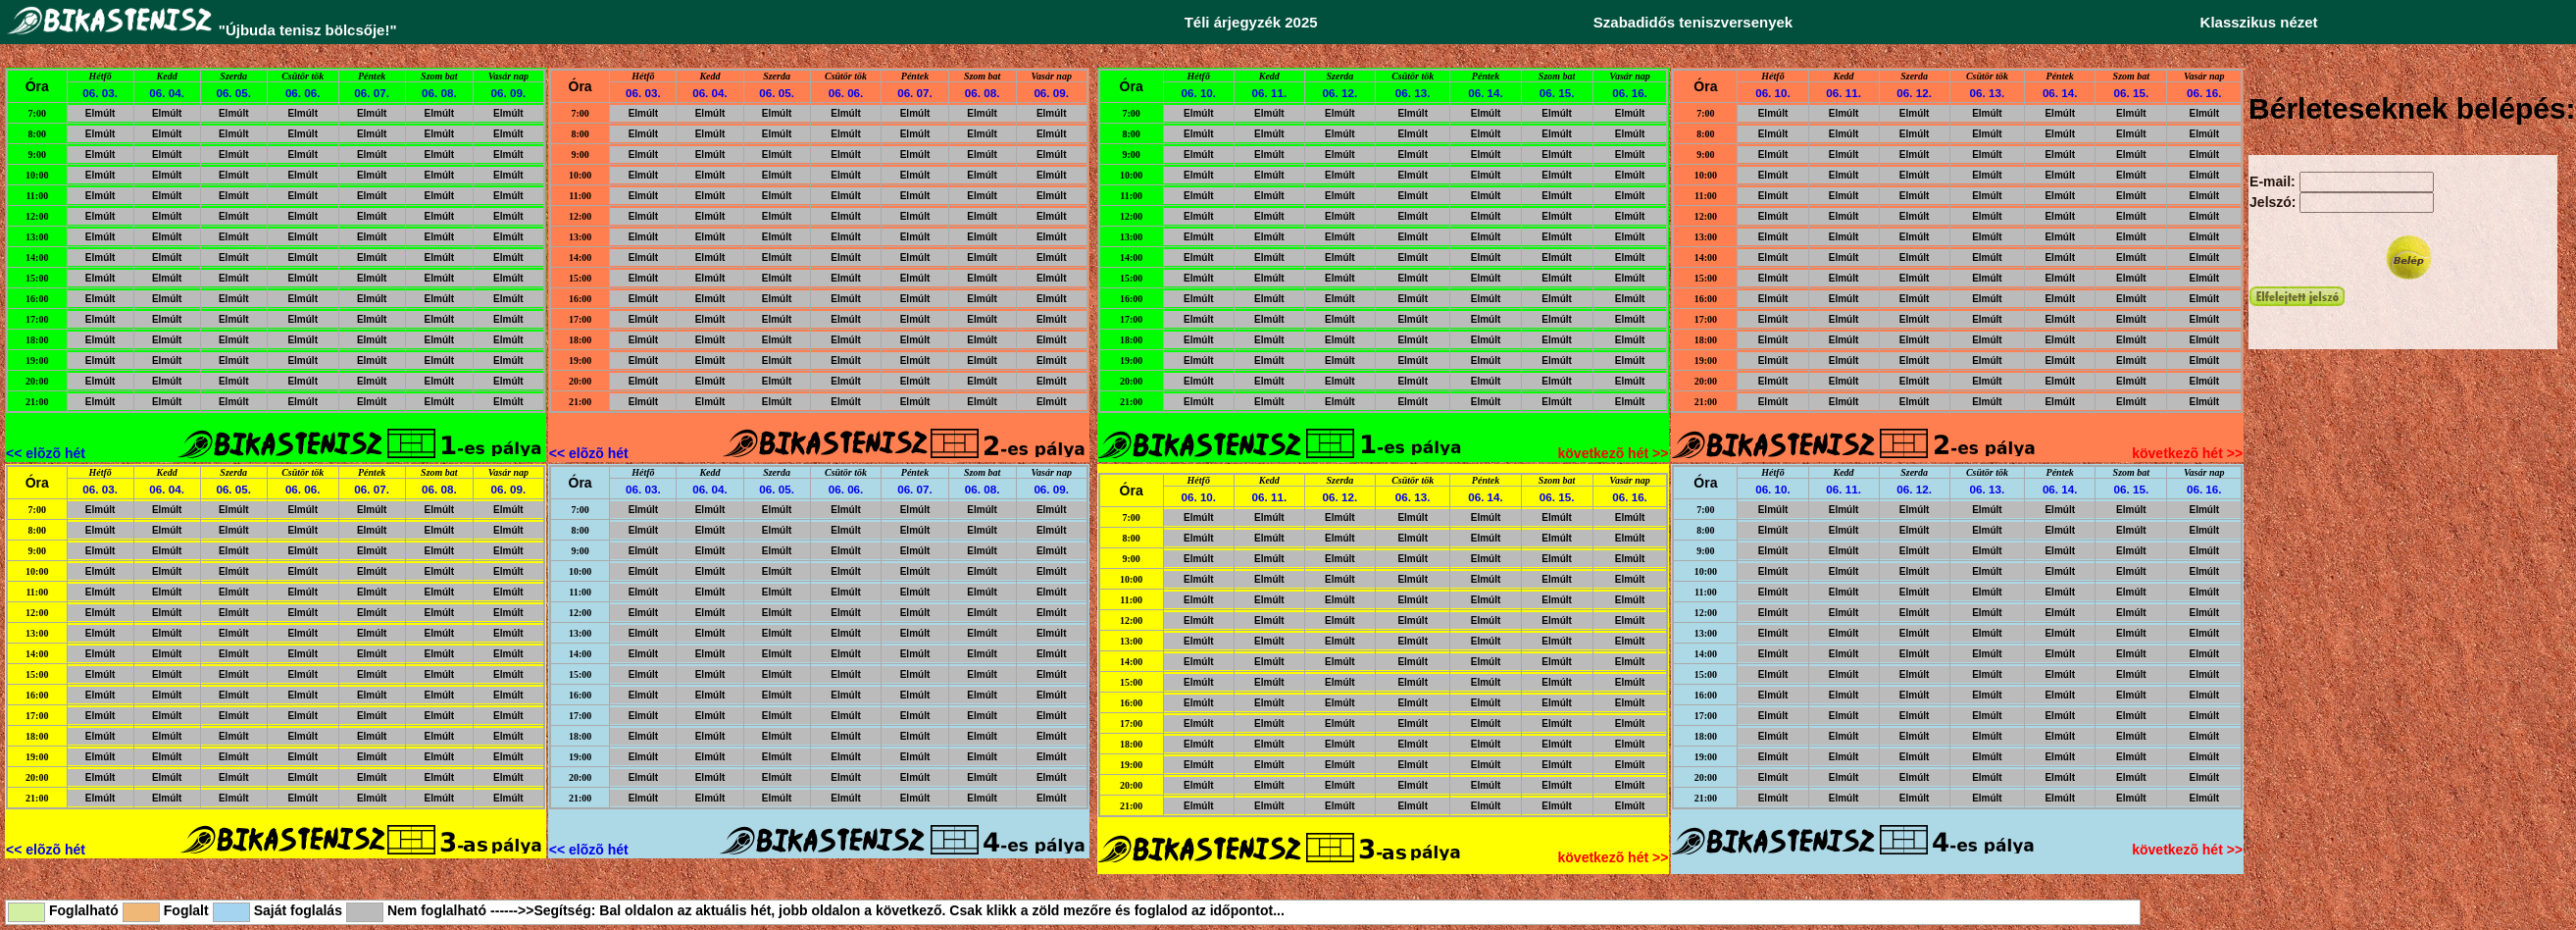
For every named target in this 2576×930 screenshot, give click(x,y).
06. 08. (439, 92)
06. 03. (100, 92)
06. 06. (303, 92)
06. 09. (509, 92)
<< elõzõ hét (45, 453)
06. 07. (371, 92)
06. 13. (1413, 92)
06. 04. (166, 92)
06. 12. (1340, 92)
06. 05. (233, 92)
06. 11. (1270, 92)
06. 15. (1557, 92)
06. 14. (1485, 92)
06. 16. (1629, 92)
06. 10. (1198, 92)
